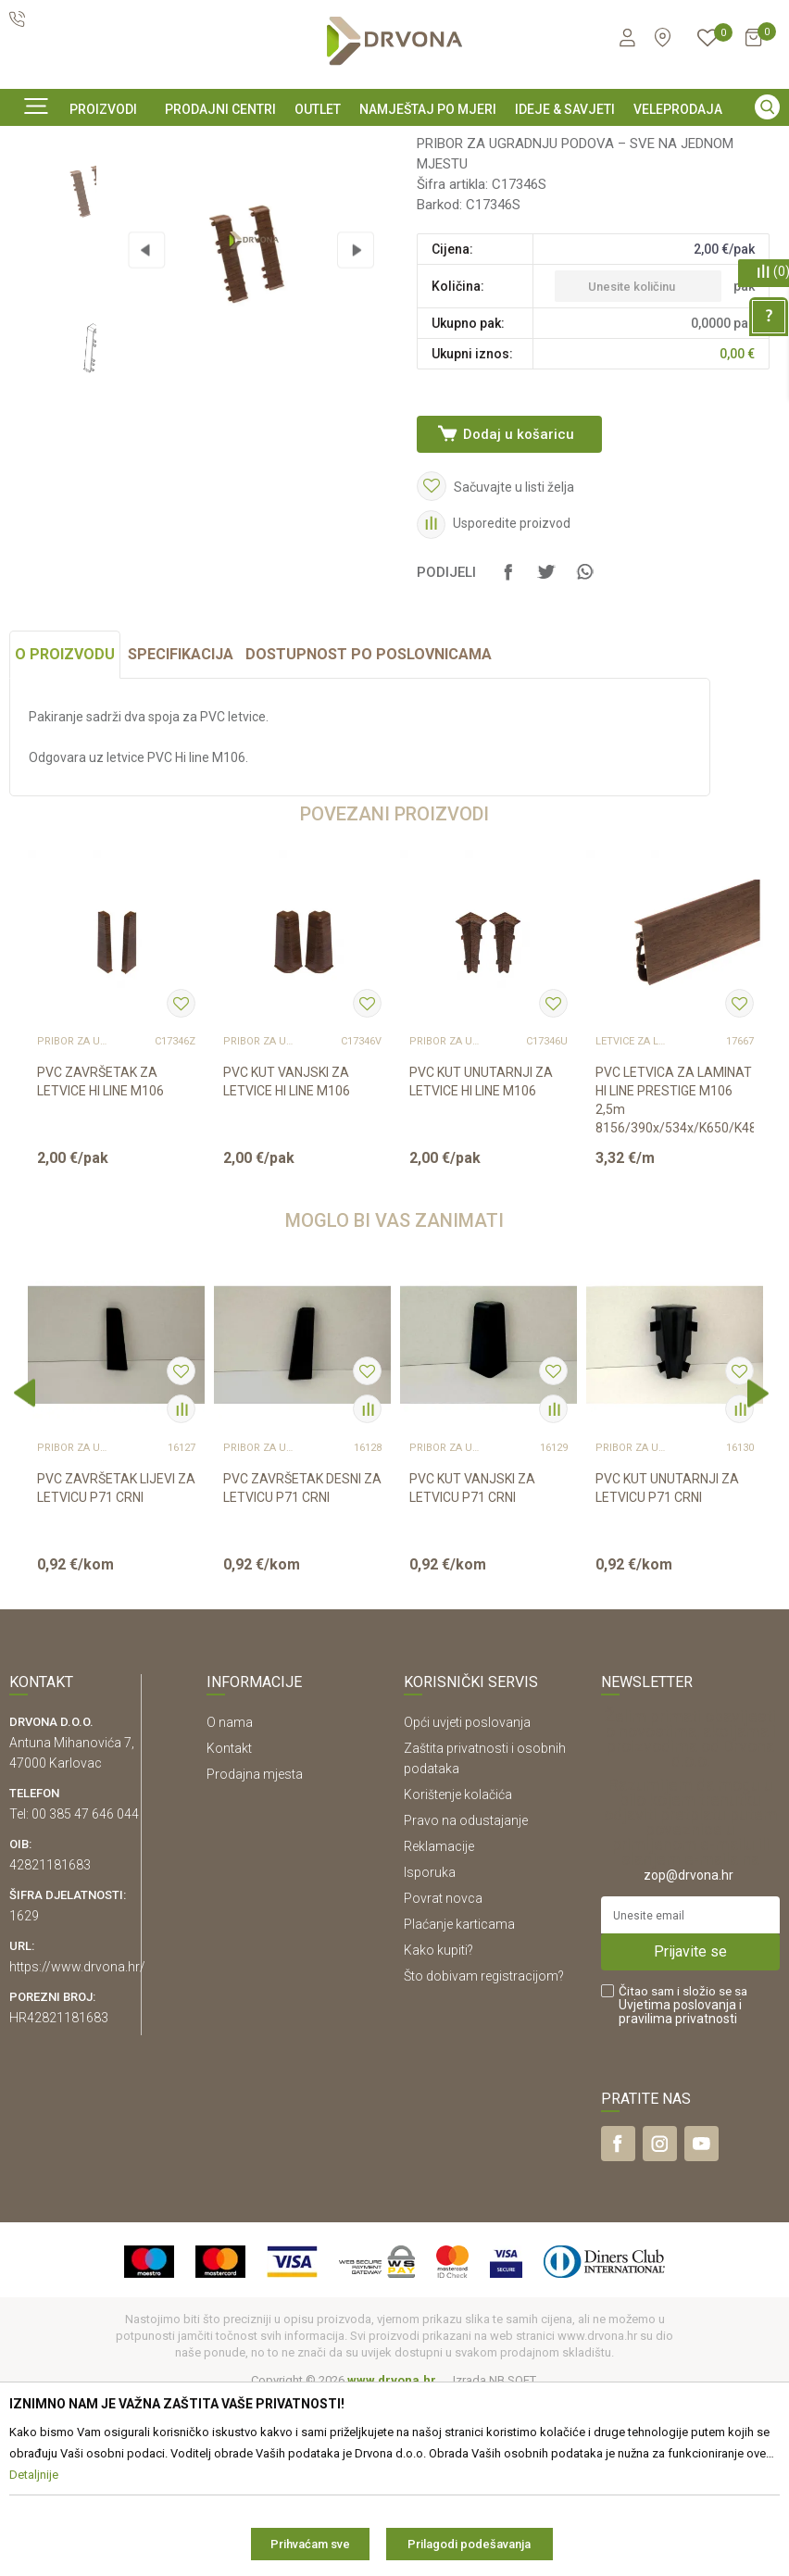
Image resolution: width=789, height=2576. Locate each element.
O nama (230, 1899)
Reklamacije (439, 2023)
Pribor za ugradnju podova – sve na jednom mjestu (309, 184)
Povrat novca (443, 2075)
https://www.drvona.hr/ (77, 2143)
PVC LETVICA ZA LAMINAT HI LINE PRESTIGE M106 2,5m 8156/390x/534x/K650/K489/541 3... (674, 1286)
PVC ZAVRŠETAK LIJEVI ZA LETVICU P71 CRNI (116, 1665)
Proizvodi (34, 184)
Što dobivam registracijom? (484, 2152)
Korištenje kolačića (458, 1971)
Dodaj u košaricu (517, 579)
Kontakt (229, 1925)
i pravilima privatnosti (680, 2188)
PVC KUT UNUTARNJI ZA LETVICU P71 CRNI (667, 1665)
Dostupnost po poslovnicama (368, 831)
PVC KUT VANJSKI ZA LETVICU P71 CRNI (472, 1665)
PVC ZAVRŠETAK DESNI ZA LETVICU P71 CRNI (302, 1665)
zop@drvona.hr (688, 2052)
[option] (394, 141)
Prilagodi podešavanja (469, 2544)
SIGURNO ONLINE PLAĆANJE (393, 142)
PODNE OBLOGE (116, 184)
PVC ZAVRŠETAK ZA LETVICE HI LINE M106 (100, 1258)
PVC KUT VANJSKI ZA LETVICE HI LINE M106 (286, 1258)
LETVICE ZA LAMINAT (632, 1218)
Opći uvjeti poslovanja (467, 1899)
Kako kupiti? (438, 2127)
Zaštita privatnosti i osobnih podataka (485, 1935)
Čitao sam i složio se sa (683, 2182)
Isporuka (430, 2049)
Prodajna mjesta (255, 1951)
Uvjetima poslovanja (677, 2181)
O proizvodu (65, 831)
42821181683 (50, 2041)
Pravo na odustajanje (466, 1997)
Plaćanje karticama (459, 2101)
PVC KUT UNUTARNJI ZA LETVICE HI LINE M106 (481, 1258)
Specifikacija (180, 831)
